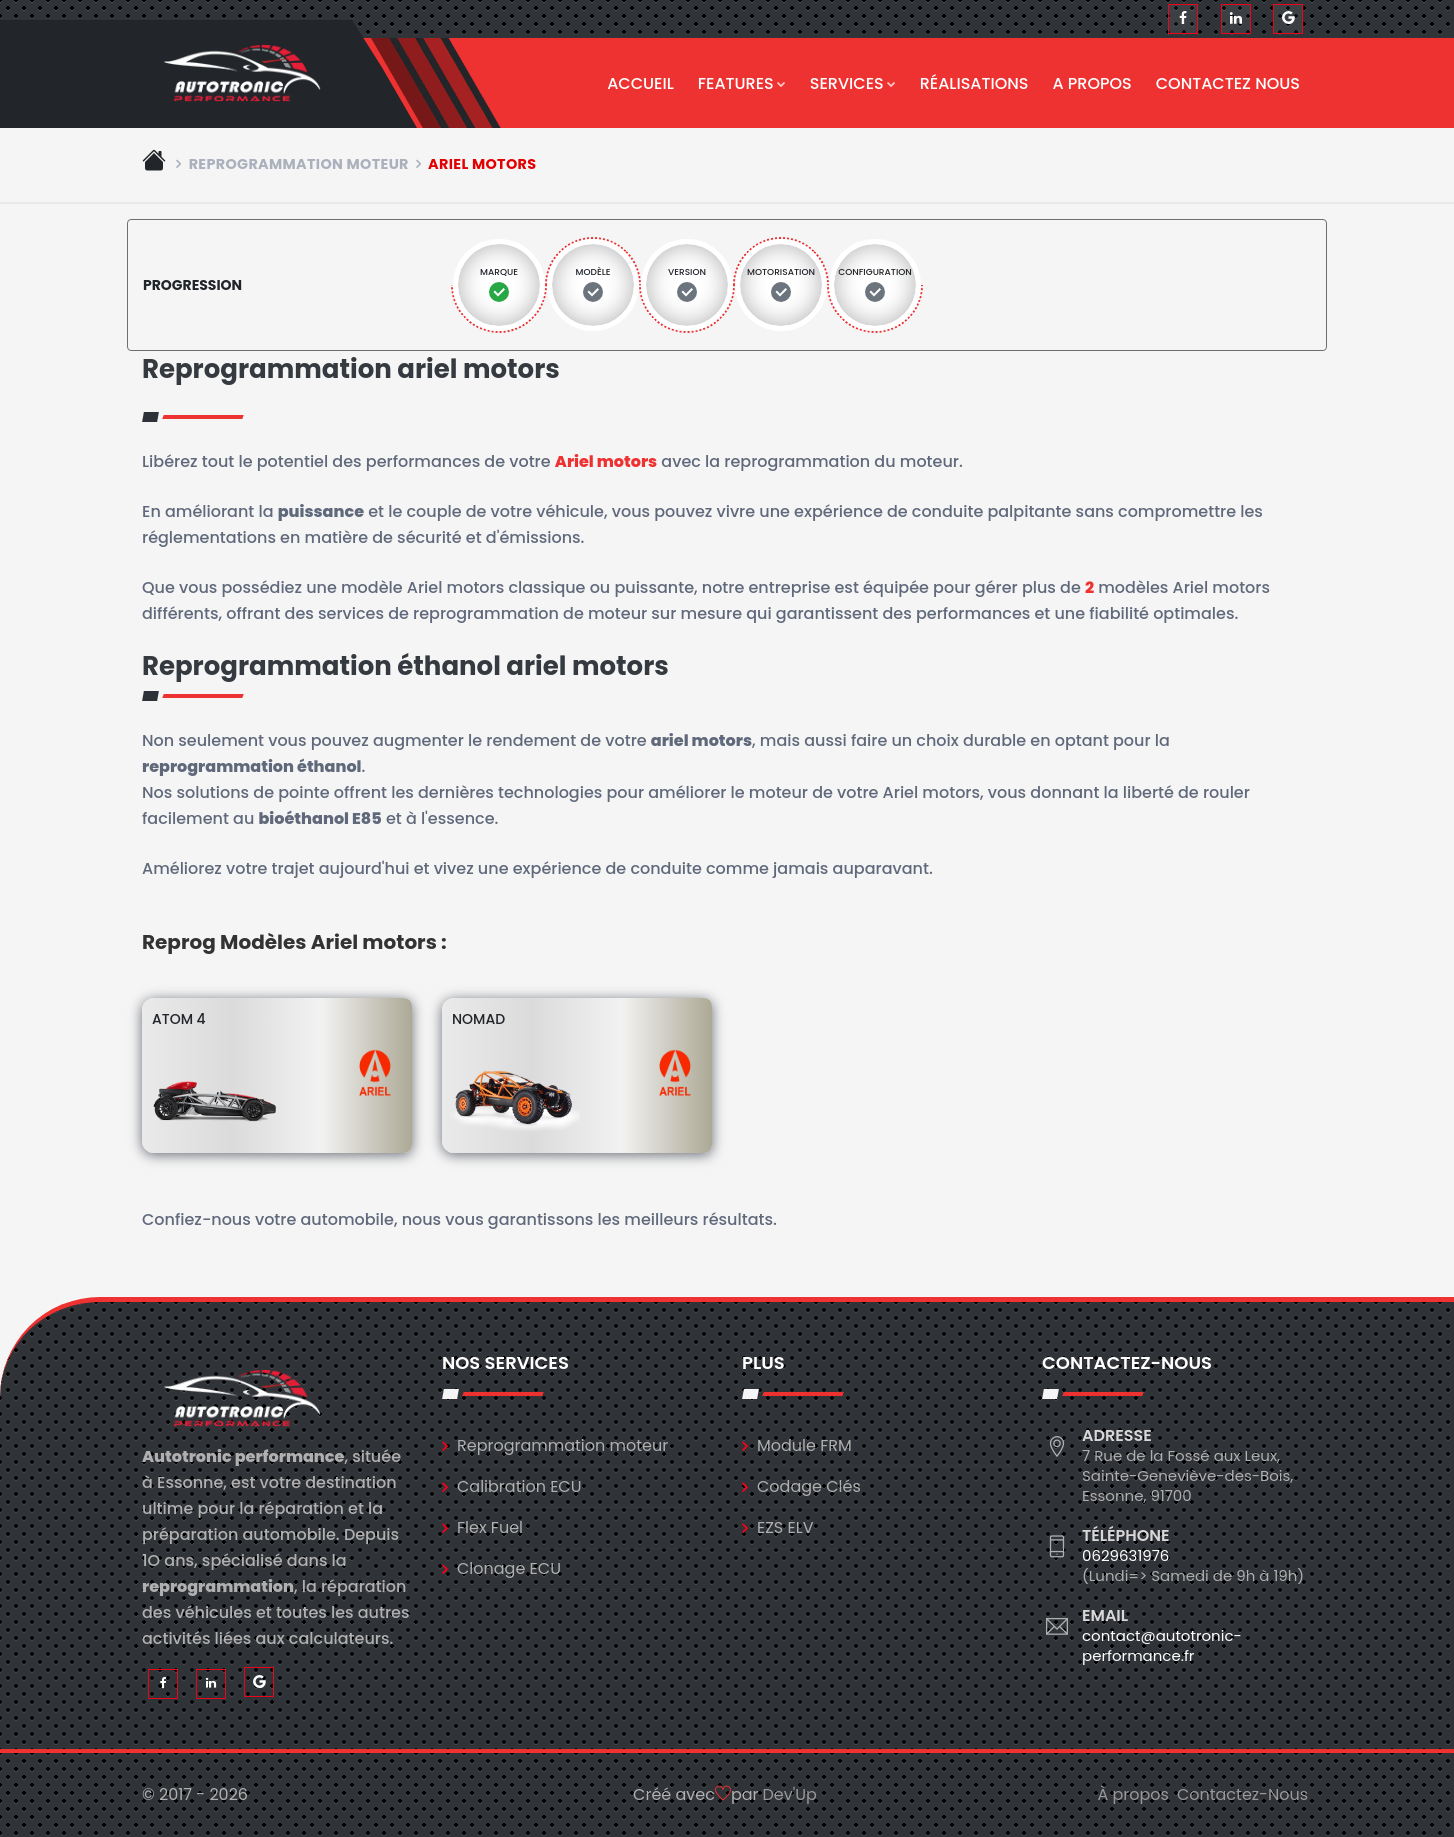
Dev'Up (790, 1794)
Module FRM (804, 1445)
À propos (1133, 1794)
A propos (1092, 83)
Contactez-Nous (1242, 1794)
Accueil (640, 83)
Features (742, 83)
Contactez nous (1228, 83)
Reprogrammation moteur (299, 164)
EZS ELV (785, 1527)
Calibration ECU (519, 1486)
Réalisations (974, 83)
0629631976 (1125, 1555)
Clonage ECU (509, 1568)
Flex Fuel (490, 1527)
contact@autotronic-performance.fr (1162, 1645)
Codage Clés (809, 1486)
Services (853, 83)
